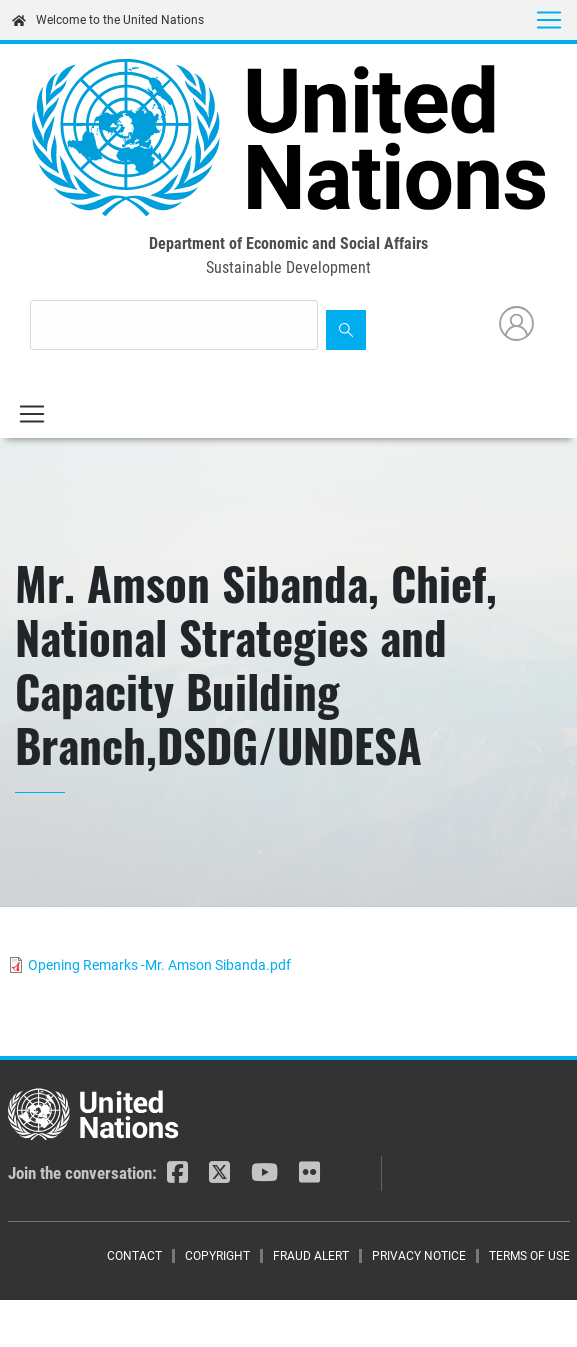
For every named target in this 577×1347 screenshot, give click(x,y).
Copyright (217, 1256)
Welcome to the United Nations (108, 20)
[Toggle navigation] (549, 20)
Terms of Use (529, 1256)
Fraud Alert (311, 1256)
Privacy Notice (419, 1256)
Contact (134, 1256)
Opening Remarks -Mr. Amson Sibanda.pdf (159, 965)
